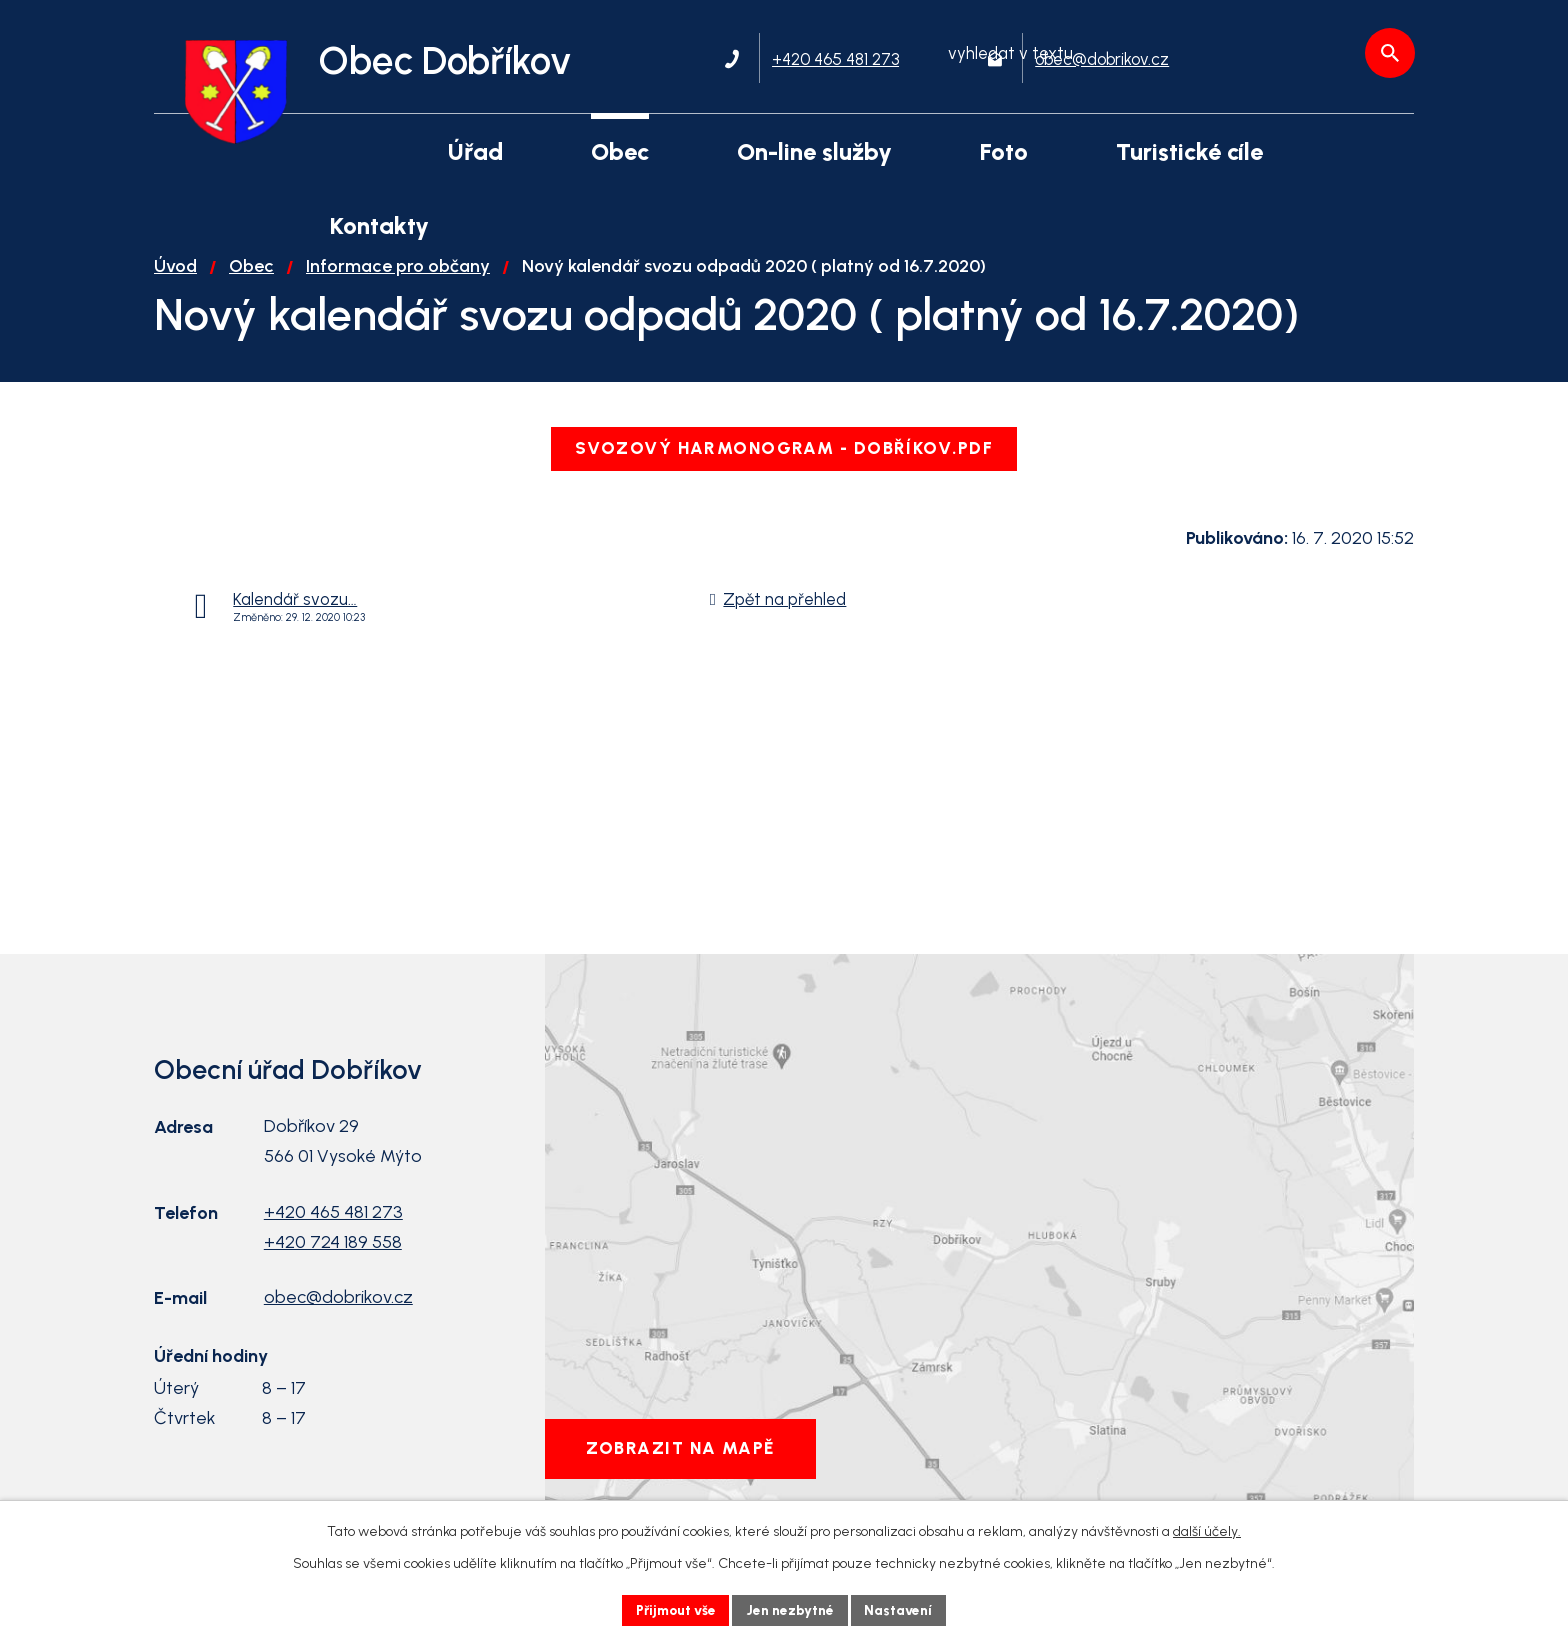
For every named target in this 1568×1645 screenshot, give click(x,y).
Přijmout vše (673, 1609)
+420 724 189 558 (333, 1260)
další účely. (1207, 1530)
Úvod (175, 284)
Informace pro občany (398, 284)
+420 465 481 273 (333, 1230)
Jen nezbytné (792, 1609)
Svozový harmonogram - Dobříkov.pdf (784, 466)
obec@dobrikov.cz (338, 1315)
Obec (251, 284)
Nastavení (903, 1609)
